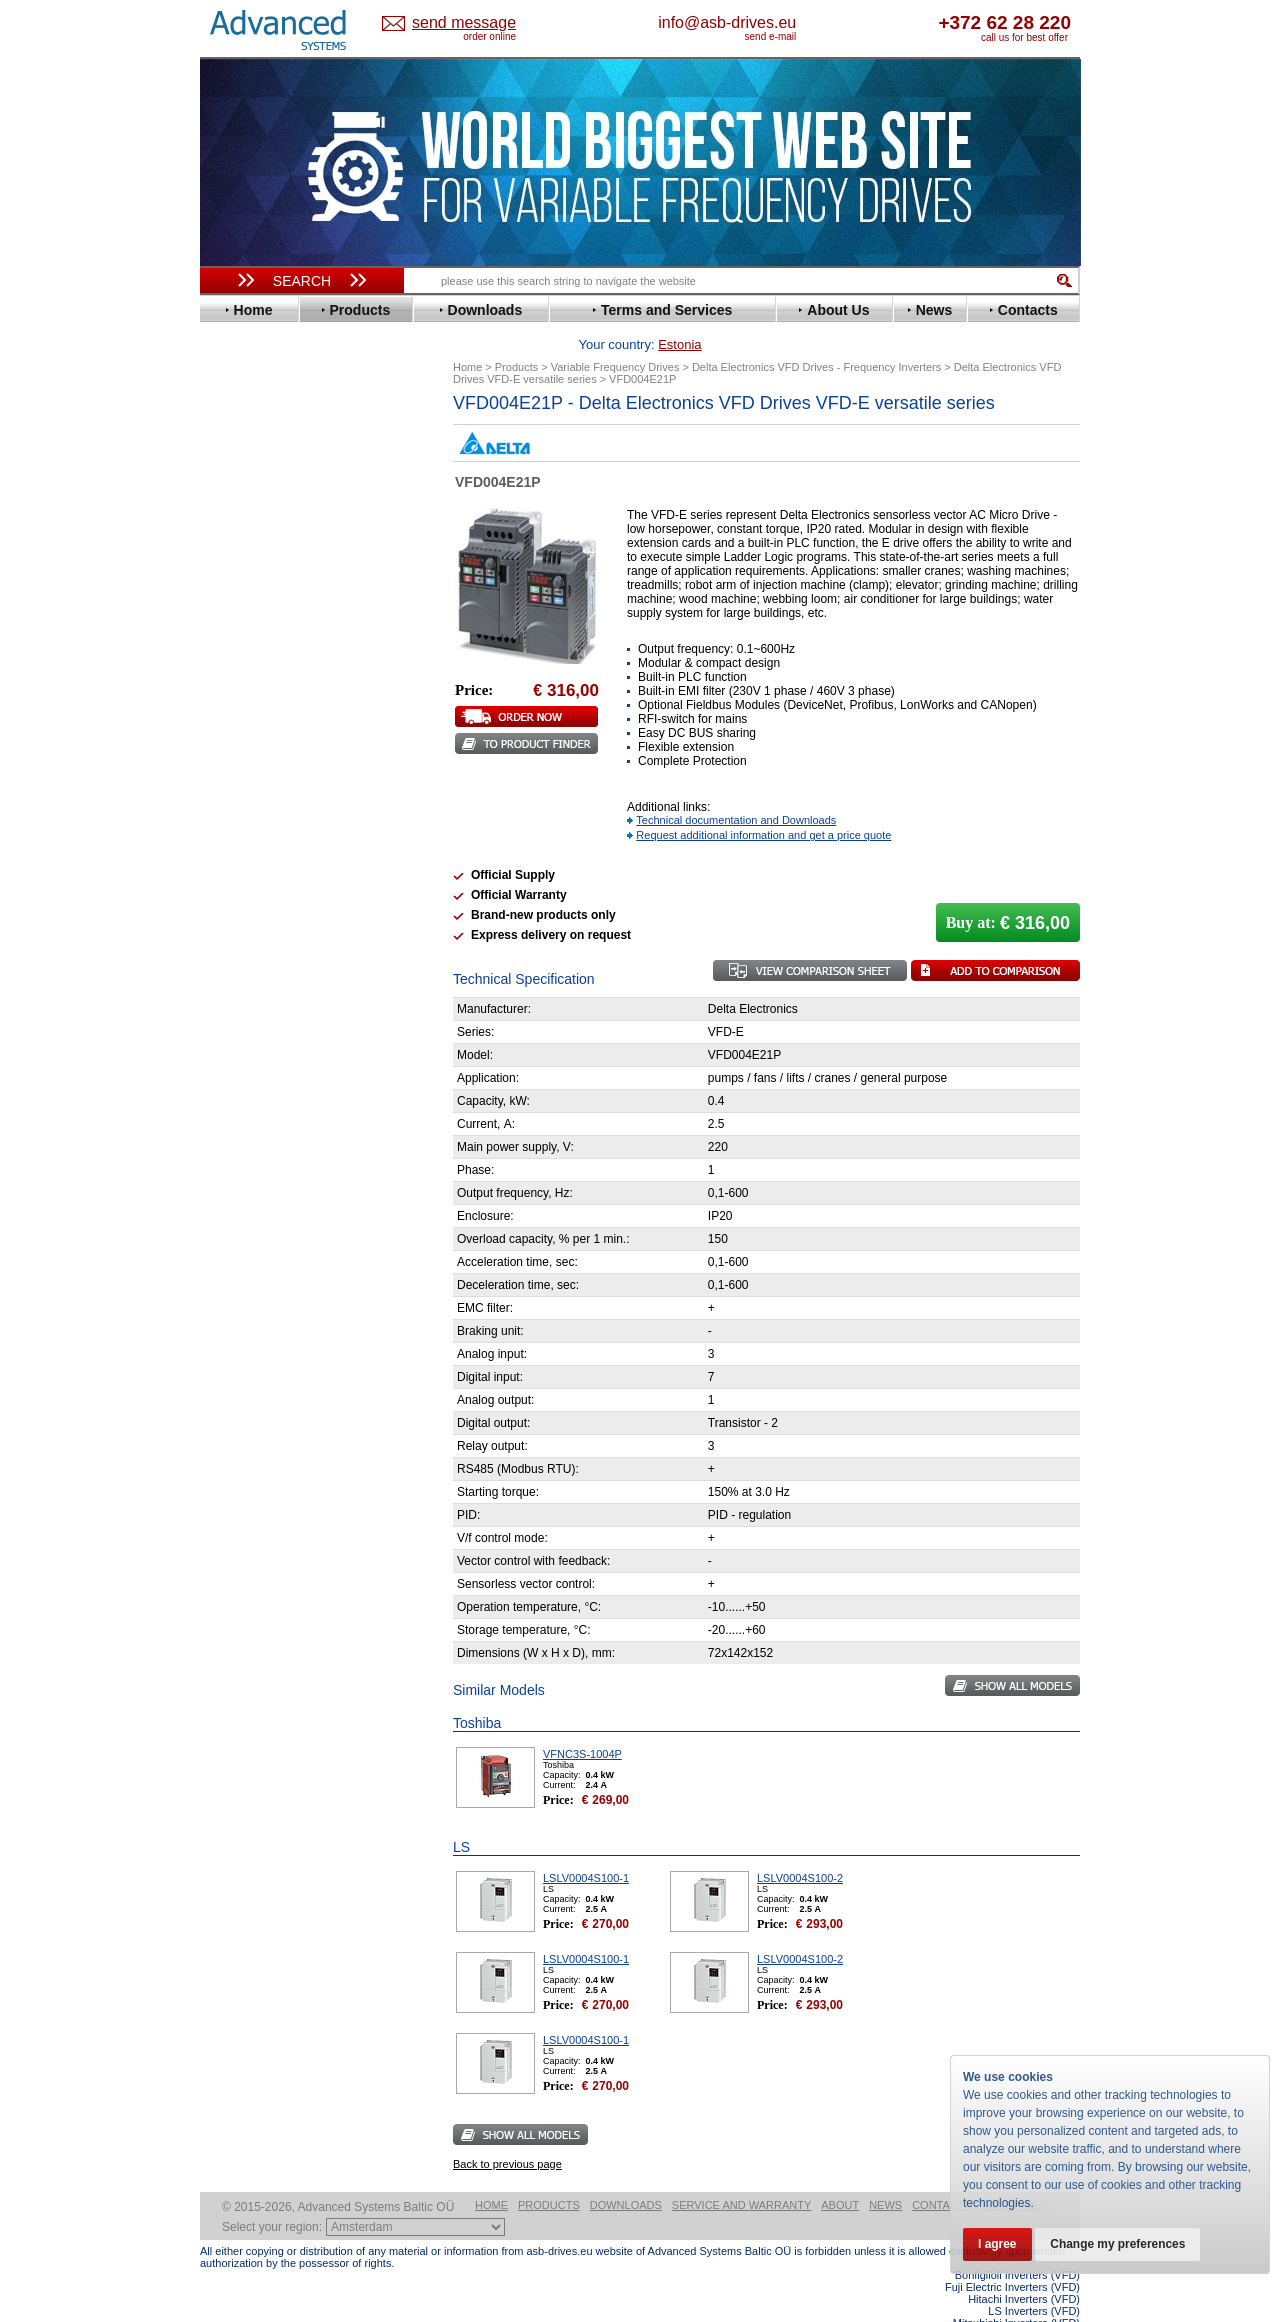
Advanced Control (274, 448)
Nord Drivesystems (277, 763)
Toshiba (242, 883)
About (840, 2174)
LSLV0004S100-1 (586, 1847)
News (885, 2174)
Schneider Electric (274, 838)
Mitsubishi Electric (275, 748)
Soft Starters (248, 967)
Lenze (236, 718)
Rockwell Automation (284, 808)
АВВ (232, 982)
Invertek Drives (264, 673)
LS (226, 733)
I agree (998, 2244)
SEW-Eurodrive (265, 853)
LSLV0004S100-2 (800, 1847)
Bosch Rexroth (264, 493)
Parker (238, 793)
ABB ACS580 (1047, 2304)
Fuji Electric (255, 613)
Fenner (239, 598)
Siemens (244, 868)
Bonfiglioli (250, 478)
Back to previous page (507, 2133)
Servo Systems (255, 1096)
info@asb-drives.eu (810, 22)
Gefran (239, 628)
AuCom (241, 997)
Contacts (942, 2174)
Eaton (236, 538)
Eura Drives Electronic (287, 583)
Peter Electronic (267, 1042)
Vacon (237, 898)
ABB (232, 433)
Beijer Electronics (273, 463)
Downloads (626, 2174)
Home (491, 2174)
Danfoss (243, 508)
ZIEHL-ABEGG (263, 928)
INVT (233, 688)
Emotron (244, 568)
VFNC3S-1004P (582, 1723)
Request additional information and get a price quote (763, 804)
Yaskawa (245, 943)
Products (549, 2174)
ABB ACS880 (1047, 2316)
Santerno (246, 823)
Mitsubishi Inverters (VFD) (1016, 2292)
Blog (224, 1267)
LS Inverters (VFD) (1034, 2280)
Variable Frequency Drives (290, 418)
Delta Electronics (271, 523)
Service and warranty (741, 2174)
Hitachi (239, 643)
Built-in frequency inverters (277, 1466)
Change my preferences (1122, 2244)
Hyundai (243, 658)
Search (302, 281)
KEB (231, 703)
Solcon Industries (272, 1072)
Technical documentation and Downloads (736, 789)
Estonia (480, 23)
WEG (233, 913)
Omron (239, 778)
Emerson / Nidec (269, 553)
